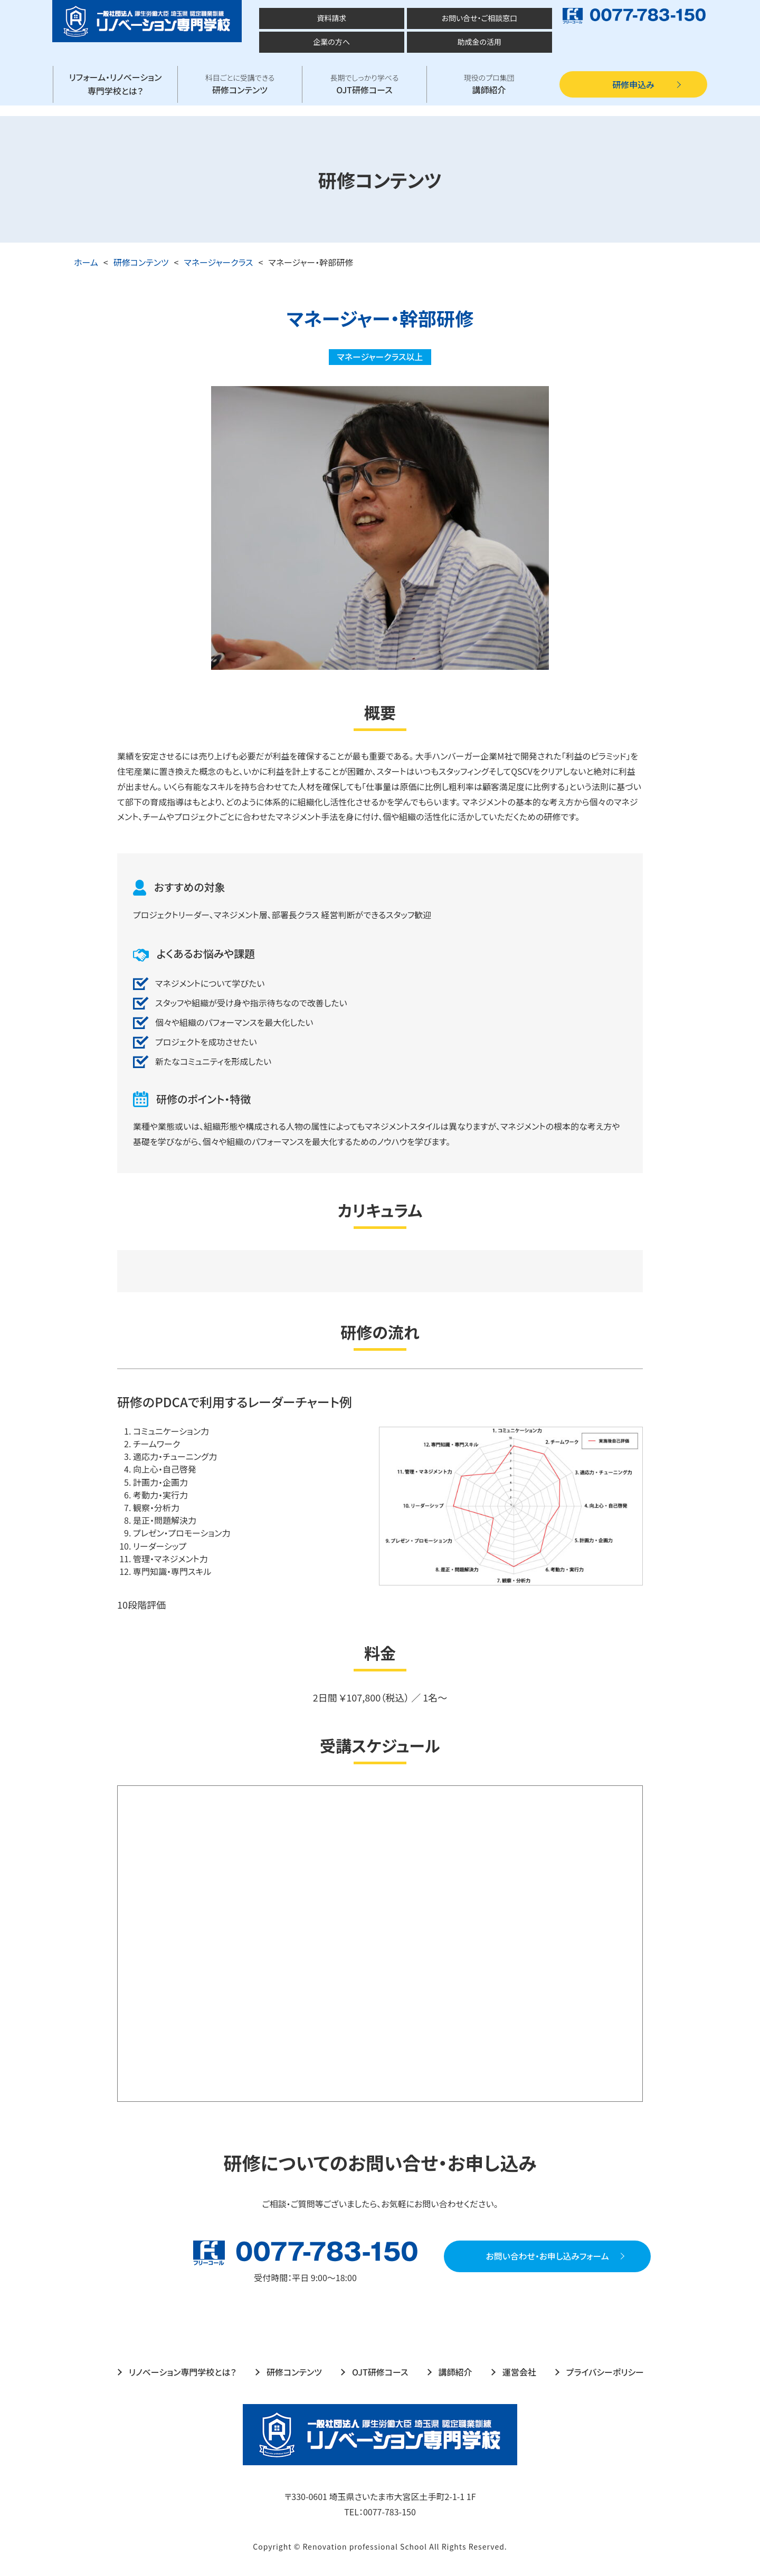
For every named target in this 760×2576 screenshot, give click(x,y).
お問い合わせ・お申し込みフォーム (505, 2256)
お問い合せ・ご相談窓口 (479, 18)
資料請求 (331, 18)
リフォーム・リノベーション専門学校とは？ (115, 84)
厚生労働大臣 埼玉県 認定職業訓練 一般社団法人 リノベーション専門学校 (148, 21)
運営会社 (519, 2372)
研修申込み (633, 84)
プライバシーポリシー (605, 2372)
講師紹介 (488, 84)
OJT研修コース (364, 84)
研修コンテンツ (240, 84)
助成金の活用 (479, 41)
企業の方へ (331, 41)
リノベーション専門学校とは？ (182, 2372)
